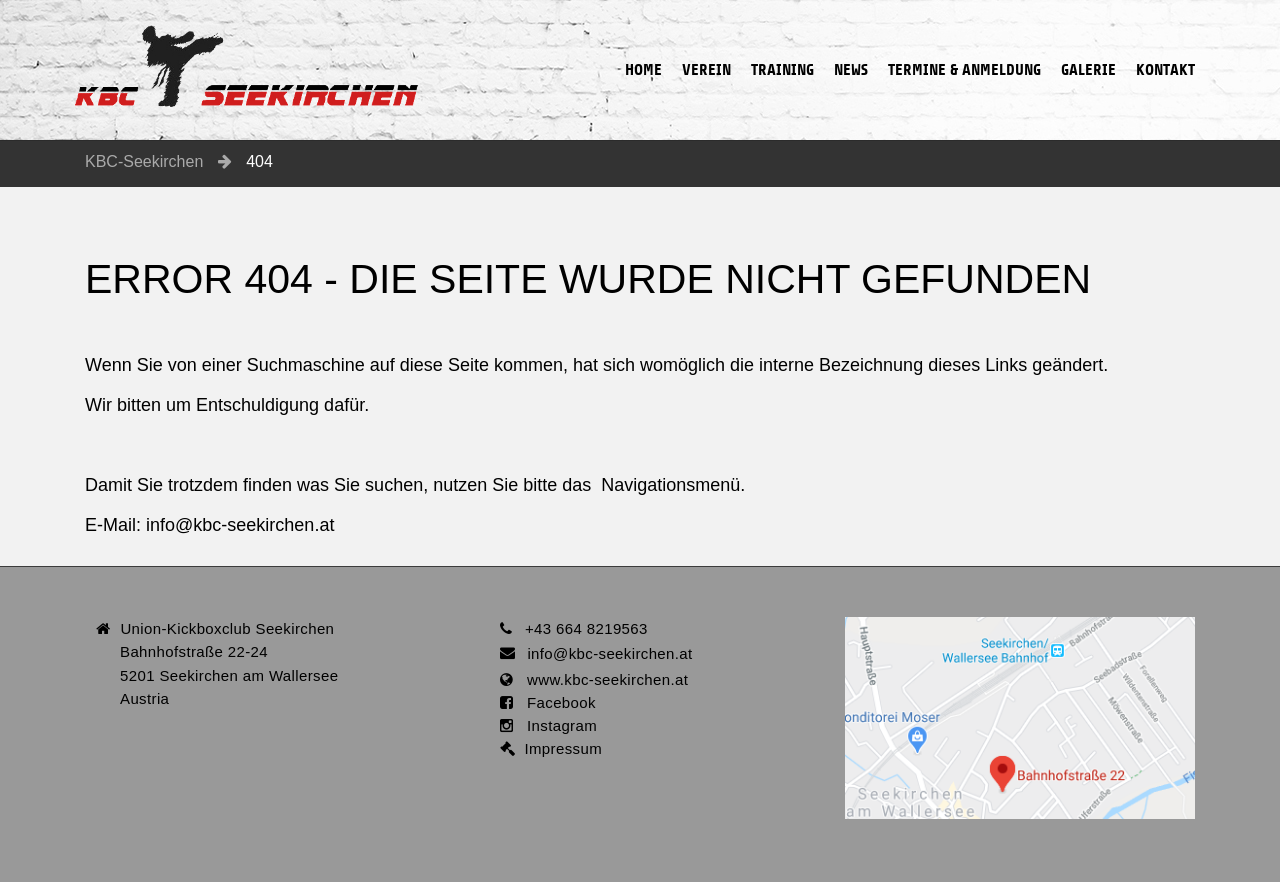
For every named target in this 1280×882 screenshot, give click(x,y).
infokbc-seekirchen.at (240, 525)
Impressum (558, 748)
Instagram (555, 725)
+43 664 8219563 (586, 628)
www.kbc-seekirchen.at (600, 679)
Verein (706, 39)
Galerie (1088, 39)
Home (643, 39)
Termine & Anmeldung (964, 39)
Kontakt (1165, 39)
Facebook (554, 702)
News (851, 39)
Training (782, 39)
